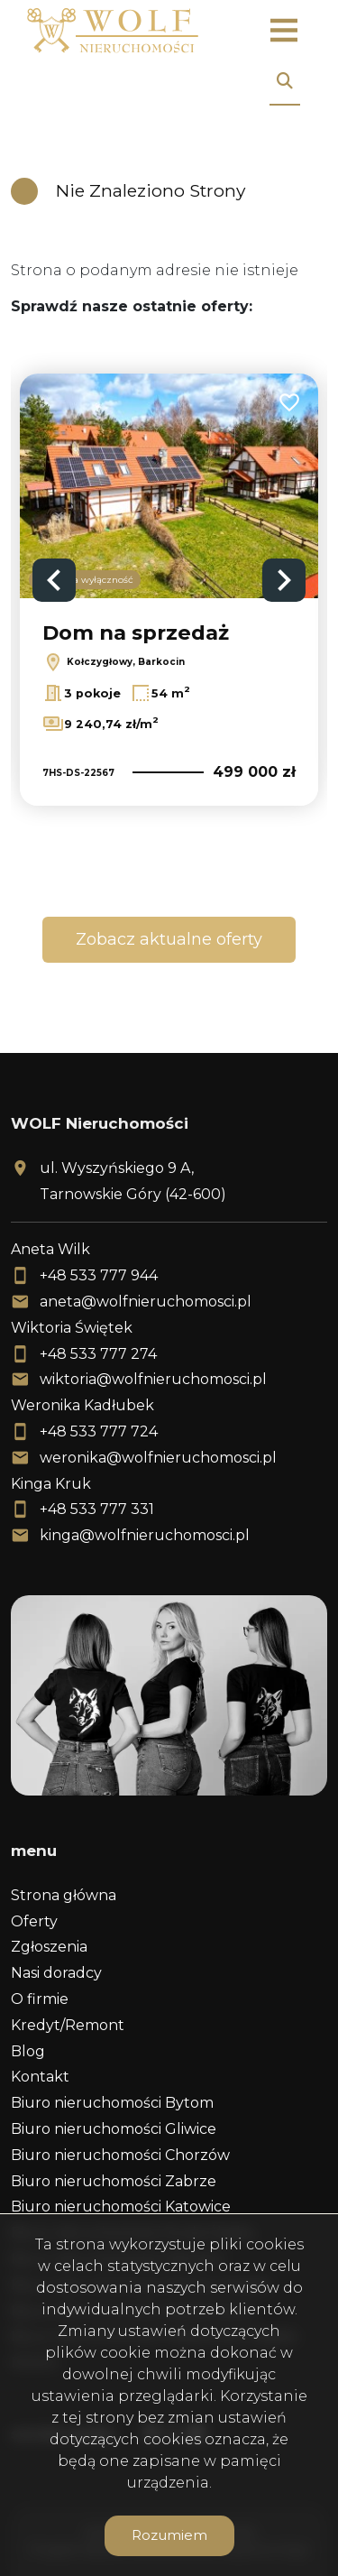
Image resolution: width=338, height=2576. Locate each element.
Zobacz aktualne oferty (169, 939)
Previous (54, 580)
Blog (28, 2051)
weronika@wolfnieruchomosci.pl (158, 1457)
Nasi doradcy (56, 1972)
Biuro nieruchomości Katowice (121, 2206)
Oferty (34, 1921)
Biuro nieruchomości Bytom (112, 2102)
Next (284, 580)
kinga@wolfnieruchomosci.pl (145, 1535)
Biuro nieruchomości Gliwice (113, 2128)
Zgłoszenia (49, 1946)
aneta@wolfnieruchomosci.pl (145, 1301)
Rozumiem (169, 2535)
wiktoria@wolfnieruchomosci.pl (153, 1379)
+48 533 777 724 (99, 1431)
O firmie (40, 1999)
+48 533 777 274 (98, 1353)
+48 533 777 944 (99, 1275)
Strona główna (63, 1895)
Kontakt (40, 2076)
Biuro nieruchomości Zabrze (113, 2181)
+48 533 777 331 (97, 1509)
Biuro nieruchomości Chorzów (120, 2155)
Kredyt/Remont (67, 2025)
